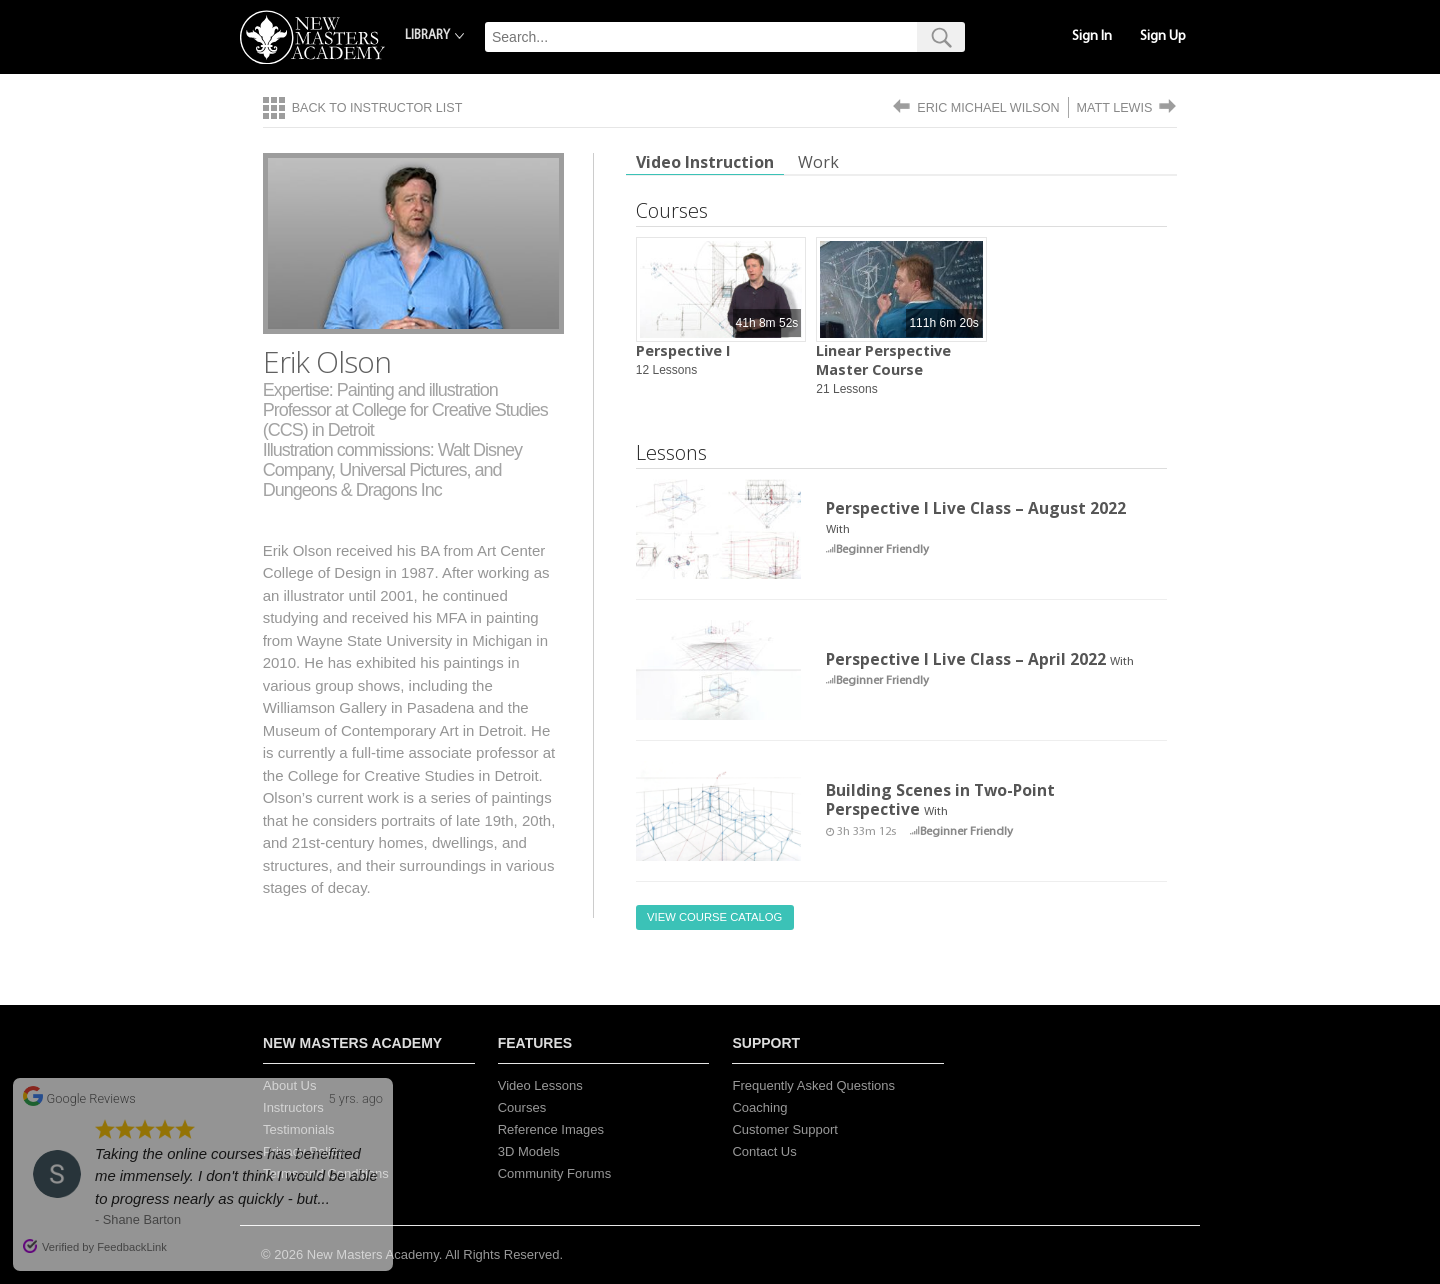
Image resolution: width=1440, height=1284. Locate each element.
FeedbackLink (132, 1247)
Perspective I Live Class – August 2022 (976, 508)
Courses (522, 1107)
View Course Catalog (714, 917)
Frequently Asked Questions (813, 1085)
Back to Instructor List (377, 108)
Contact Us (764, 1151)
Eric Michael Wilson (988, 108)
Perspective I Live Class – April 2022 (966, 659)
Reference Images (551, 1129)
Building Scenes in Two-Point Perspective (940, 799)
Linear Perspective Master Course (883, 360)
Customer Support (785, 1129)
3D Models (529, 1151)
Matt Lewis (1115, 108)
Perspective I (683, 350)
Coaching (759, 1107)
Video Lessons (540, 1085)
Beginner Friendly (882, 550)
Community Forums (554, 1173)
